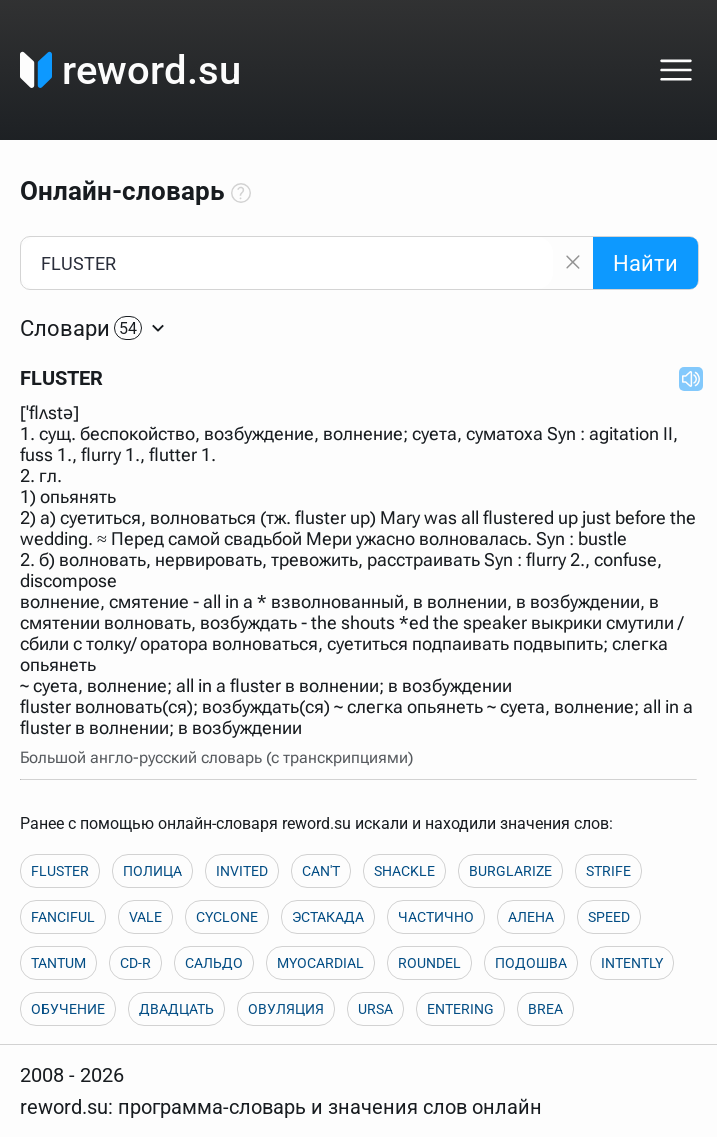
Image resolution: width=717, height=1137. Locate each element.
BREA (545, 1009)
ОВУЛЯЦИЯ (286, 1009)
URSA (375, 1009)
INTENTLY (632, 963)
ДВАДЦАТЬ (176, 1009)
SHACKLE (404, 871)
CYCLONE (227, 917)
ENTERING (460, 1009)
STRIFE (608, 871)
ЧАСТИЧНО (436, 917)
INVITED (242, 871)
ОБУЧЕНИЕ (68, 1009)
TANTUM (58, 963)
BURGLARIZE (510, 871)
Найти (645, 263)
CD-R (135, 963)
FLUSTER (60, 871)
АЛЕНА (531, 917)
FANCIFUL (63, 917)
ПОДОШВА (531, 963)
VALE (145, 917)
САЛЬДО (214, 963)
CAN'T (321, 871)
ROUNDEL (429, 963)
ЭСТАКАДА (328, 917)
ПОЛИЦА (152, 871)
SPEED (609, 917)
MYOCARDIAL (320, 963)
